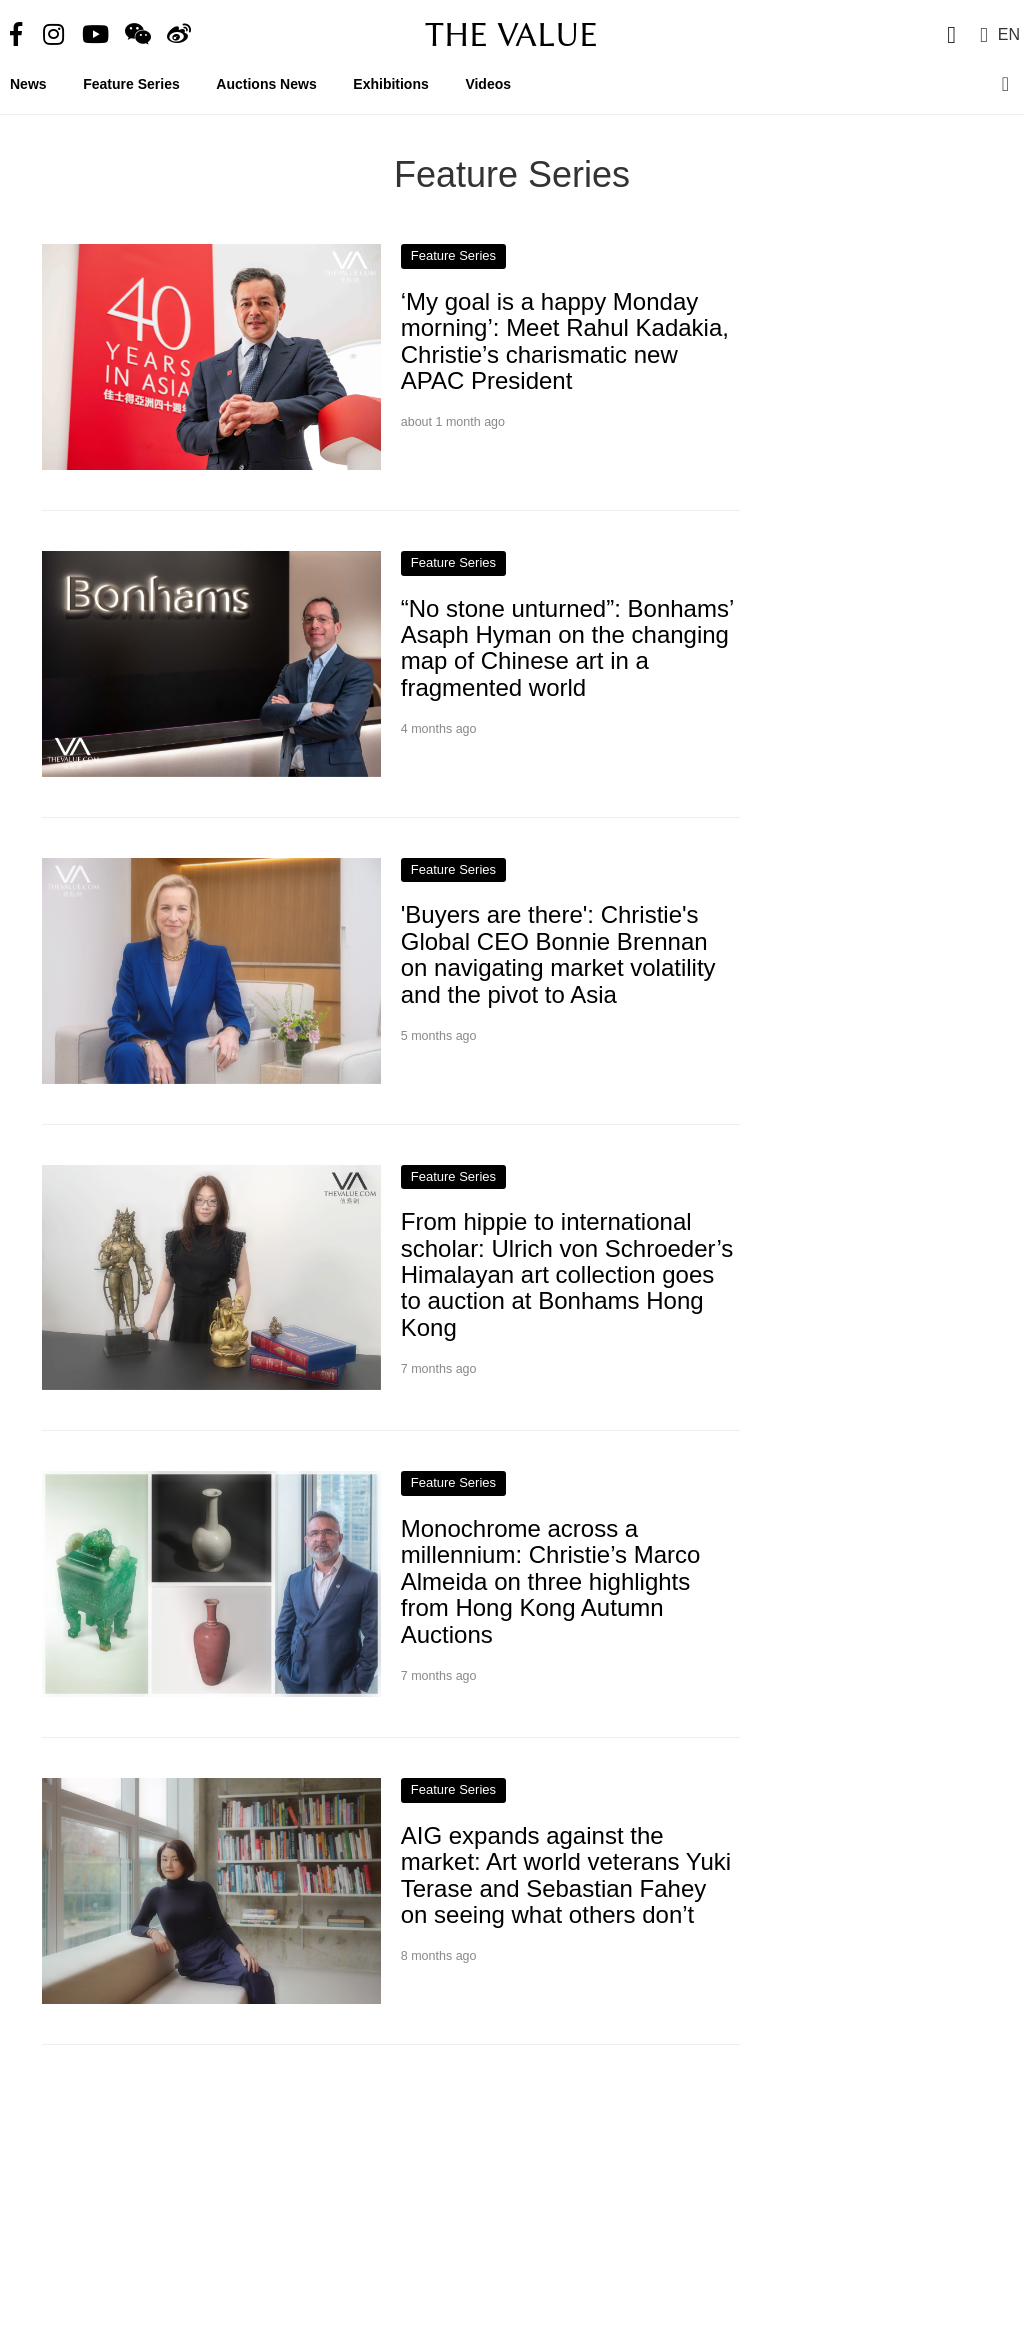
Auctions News (266, 84)
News (28, 84)
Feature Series (131, 84)
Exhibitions (390, 84)
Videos (488, 84)
